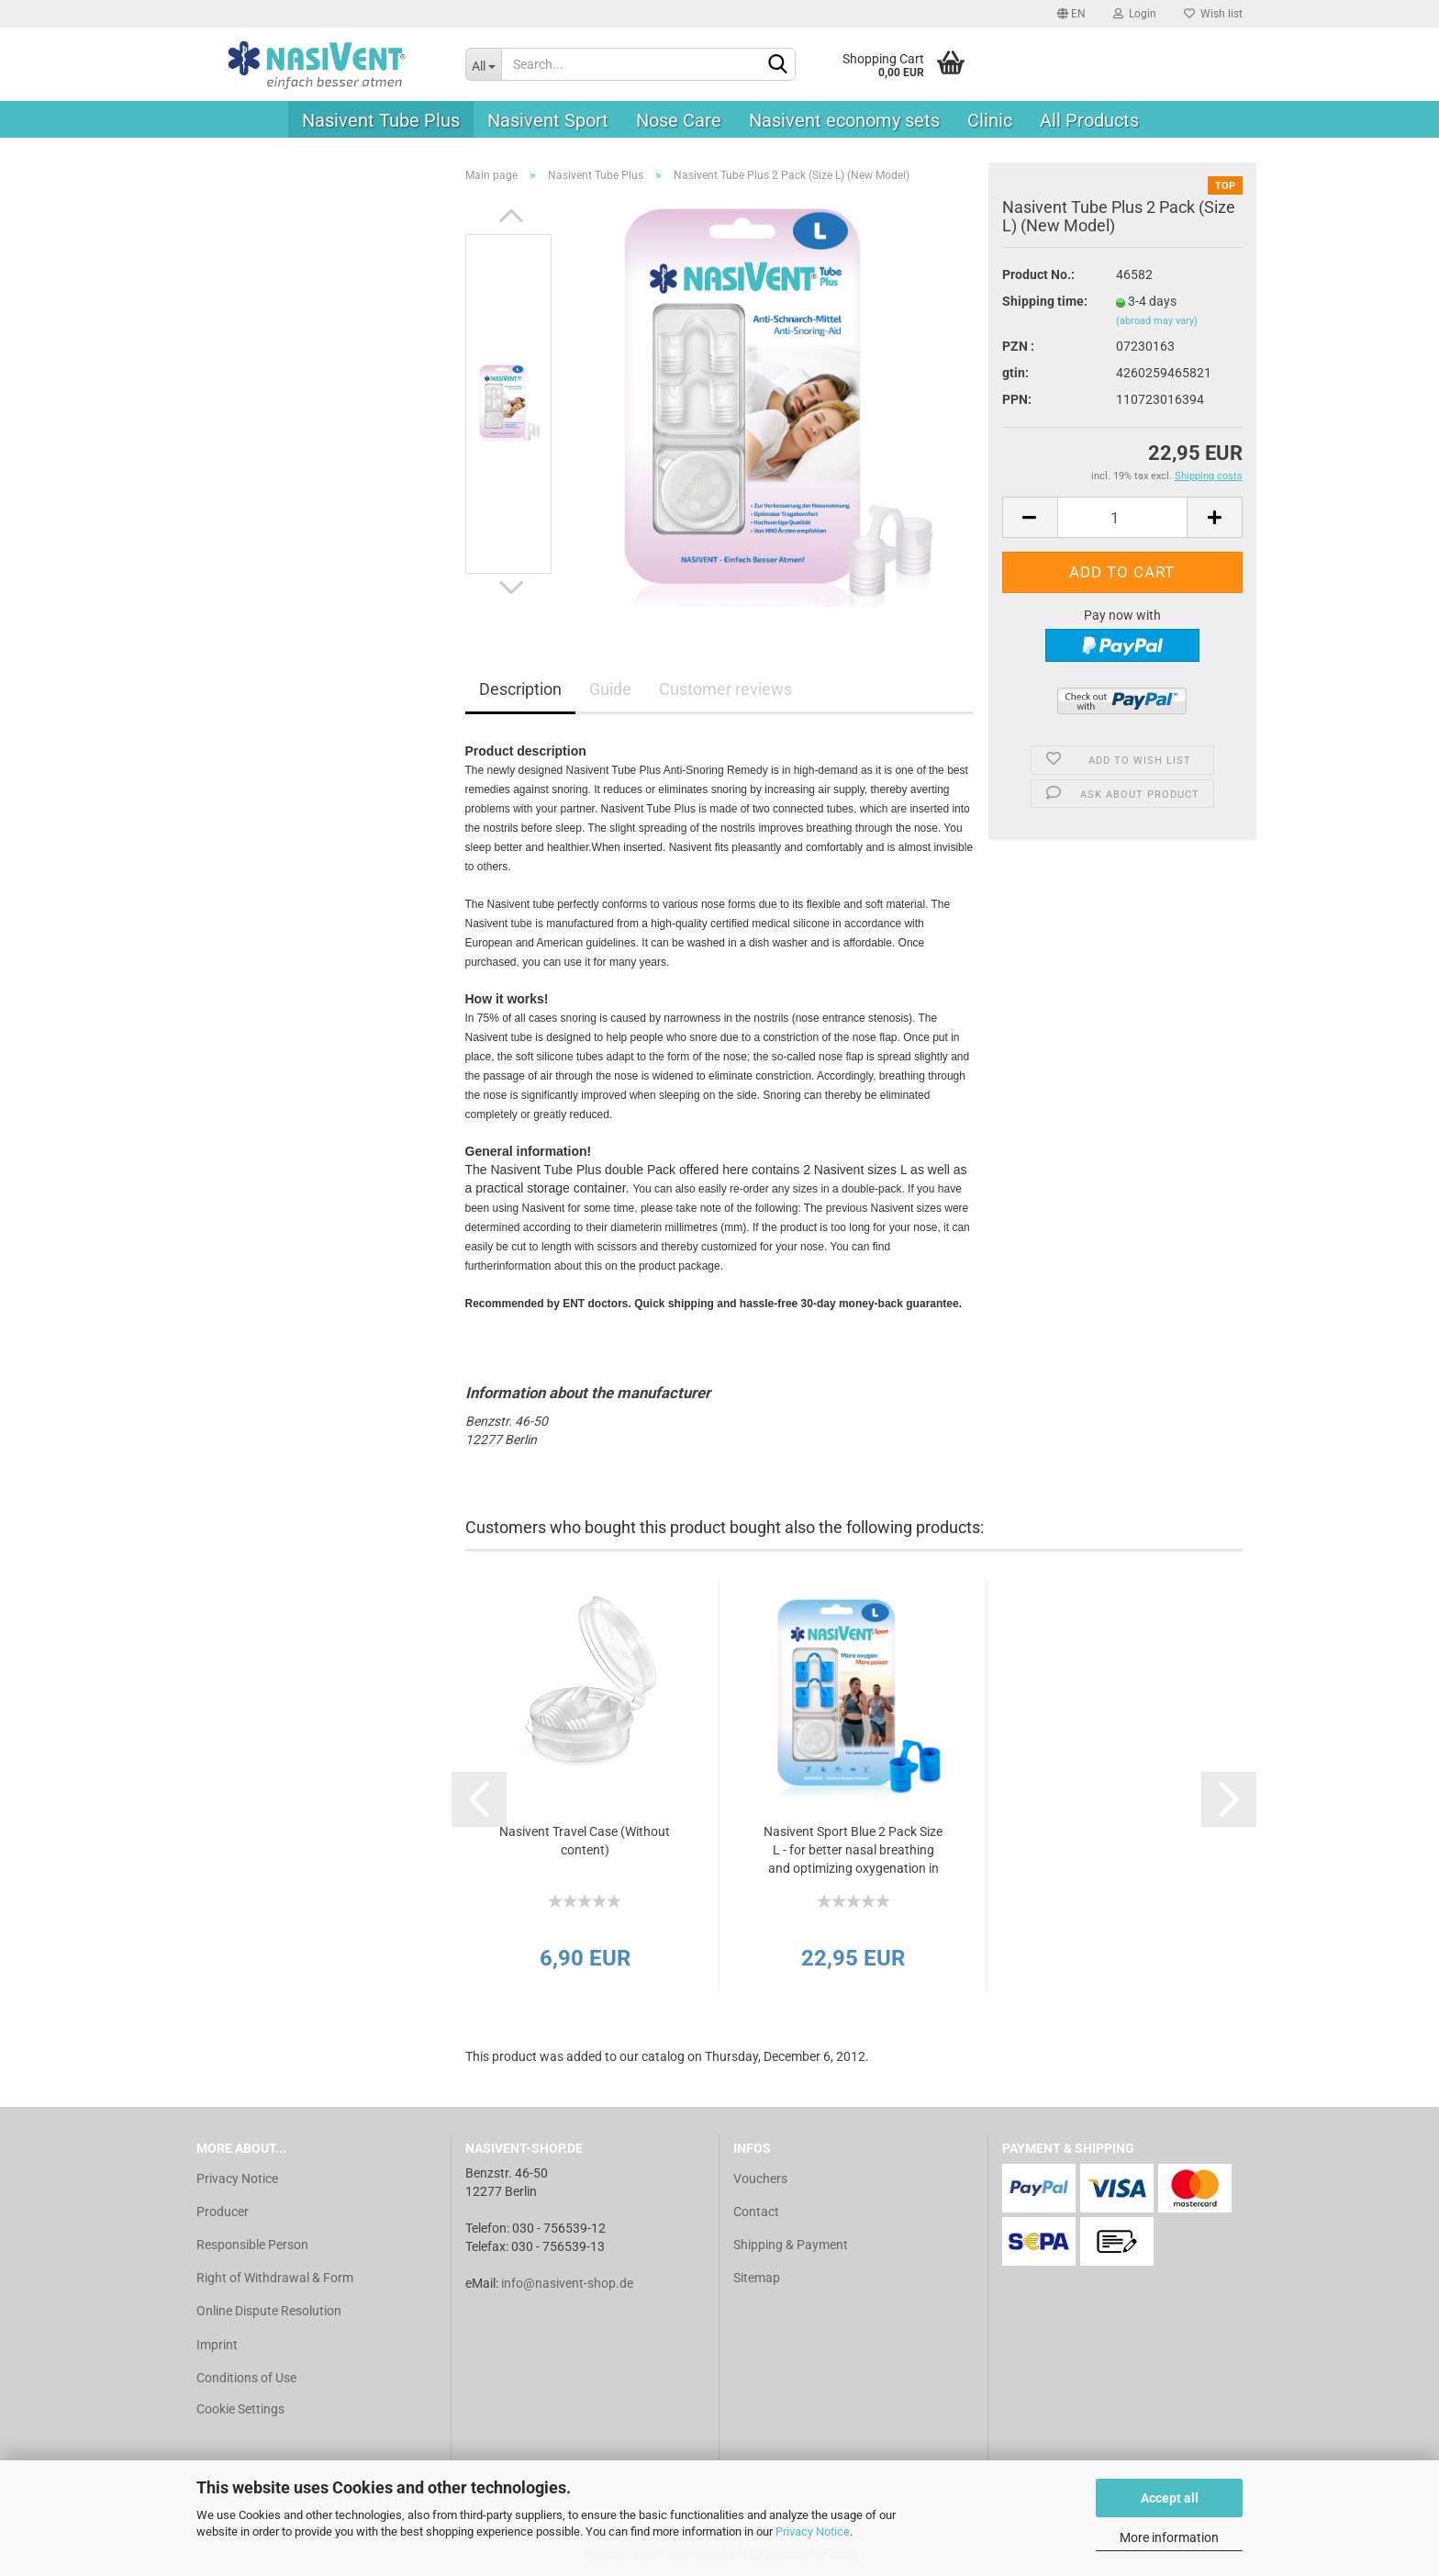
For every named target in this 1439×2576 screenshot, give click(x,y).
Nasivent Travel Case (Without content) (584, 1840)
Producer (222, 2211)
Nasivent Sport (547, 120)
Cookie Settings (240, 2409)
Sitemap (756, 2277)
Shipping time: (1045, 301)
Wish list (1213, 13)
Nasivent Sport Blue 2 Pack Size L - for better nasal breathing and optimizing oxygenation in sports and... (853, 1850)
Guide (610, 689)
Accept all (1170, 2498)
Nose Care (678, 120)
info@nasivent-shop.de (567, 2283)
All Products (1089, 120)
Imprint (217, 2344)
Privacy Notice (812, 2531)
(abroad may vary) (1157, 321)
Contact (756, 2211)
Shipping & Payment (790, 2244)
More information (1169, 2537)
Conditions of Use (246, 2377)
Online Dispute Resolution (268, 2310)
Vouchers (760, 2178)
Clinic (989, 120)
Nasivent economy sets (844, 120)
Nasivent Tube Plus (381, 120)
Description (520, 689)
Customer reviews (725, 689)
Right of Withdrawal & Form (274, 2277)
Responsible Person (252, 2244)
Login (1134, 13)
